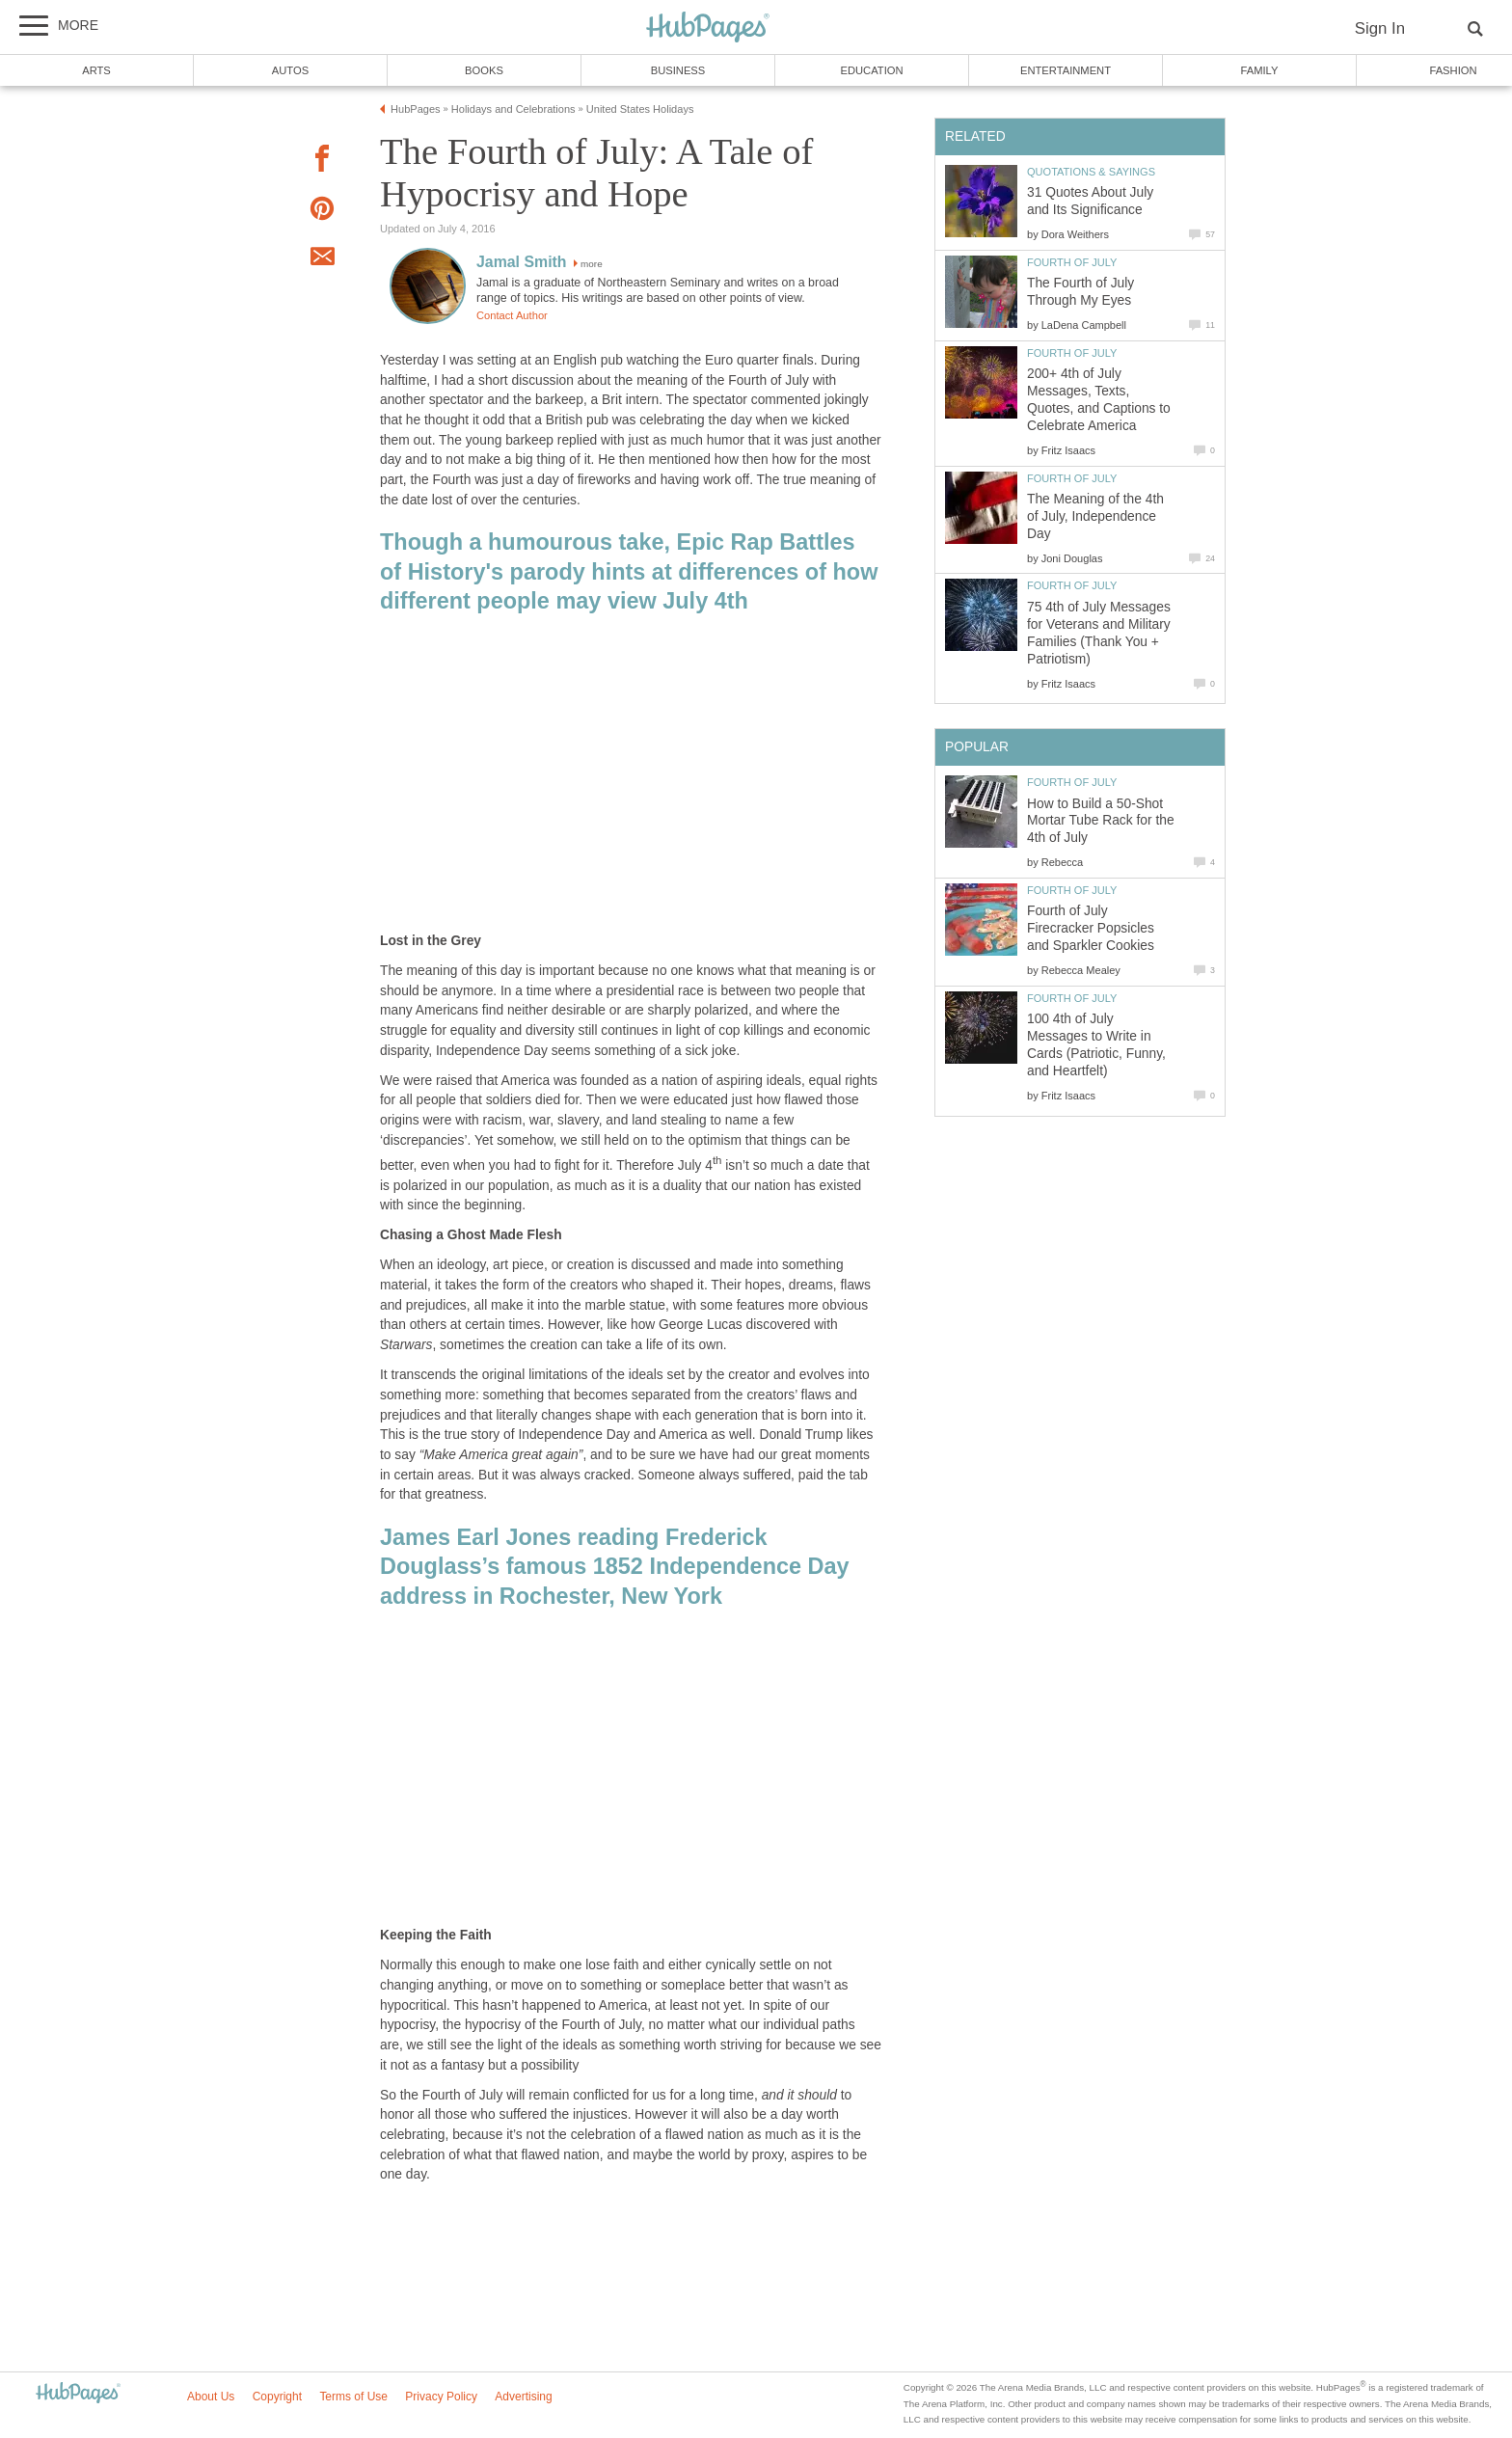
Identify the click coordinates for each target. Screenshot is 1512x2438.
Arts (96, 70)
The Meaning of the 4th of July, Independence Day (1095, 516)
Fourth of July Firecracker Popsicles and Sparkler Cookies (1090, 928)
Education (871, 70)
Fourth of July (1072, 262)
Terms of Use (353, 2396)
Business (678, 70)
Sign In (1380, 28)
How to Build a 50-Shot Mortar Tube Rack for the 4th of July (1100, 821)
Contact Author (512, 315)
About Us (210, 2396)
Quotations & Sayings (1091, 171)
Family (1260, 70)
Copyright (277, 2396)
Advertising (523, 2396)
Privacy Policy (441, 2396)
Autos (290, 70)
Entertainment (1065, 70)
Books (484, 70)
